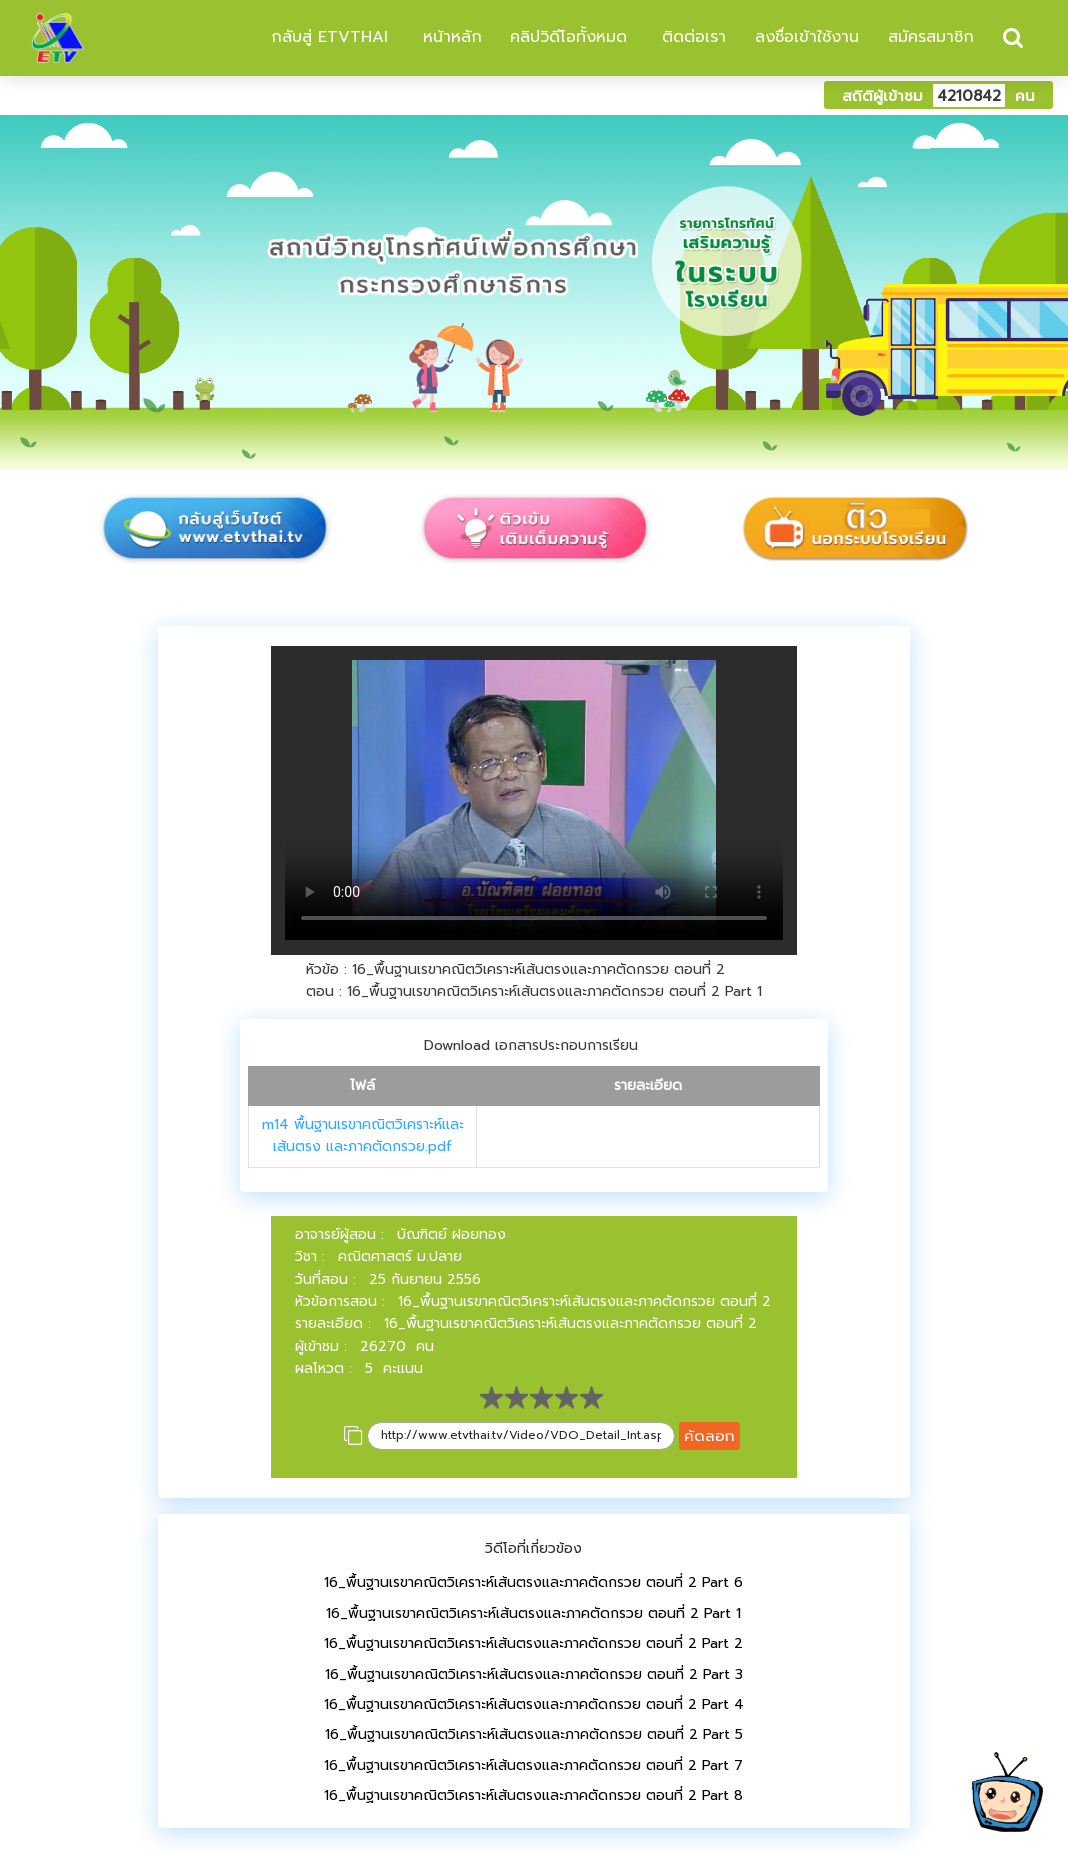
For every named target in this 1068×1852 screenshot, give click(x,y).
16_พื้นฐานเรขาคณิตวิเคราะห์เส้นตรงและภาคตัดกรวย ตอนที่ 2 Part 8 (533, 1795)
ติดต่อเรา (691, 37)
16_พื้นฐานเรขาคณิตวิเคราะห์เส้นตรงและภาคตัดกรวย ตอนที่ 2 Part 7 (533, 1765)
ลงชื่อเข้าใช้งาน (807, 37)
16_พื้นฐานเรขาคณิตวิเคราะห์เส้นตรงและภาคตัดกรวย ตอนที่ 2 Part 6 (533, 1582)
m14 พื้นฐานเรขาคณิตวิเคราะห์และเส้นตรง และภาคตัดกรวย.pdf (363, 1135)
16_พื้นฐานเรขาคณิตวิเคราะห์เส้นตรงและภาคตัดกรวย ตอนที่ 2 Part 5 (534, 1734)
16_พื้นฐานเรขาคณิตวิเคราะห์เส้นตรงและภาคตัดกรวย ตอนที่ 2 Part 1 (533, 1613)
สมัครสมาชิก (931, 37)
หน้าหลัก (449, 37)
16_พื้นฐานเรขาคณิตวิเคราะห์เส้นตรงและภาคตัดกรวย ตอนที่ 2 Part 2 (533, 1643)
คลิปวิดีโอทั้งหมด (568, 37)
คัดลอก (709, 1435)
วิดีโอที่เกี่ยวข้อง (533, 1548)
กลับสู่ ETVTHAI (326, 37)
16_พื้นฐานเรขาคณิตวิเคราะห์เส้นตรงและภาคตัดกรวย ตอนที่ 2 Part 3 (534, 1674)
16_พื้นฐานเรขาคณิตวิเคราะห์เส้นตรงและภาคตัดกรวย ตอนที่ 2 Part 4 (534, 1704)
